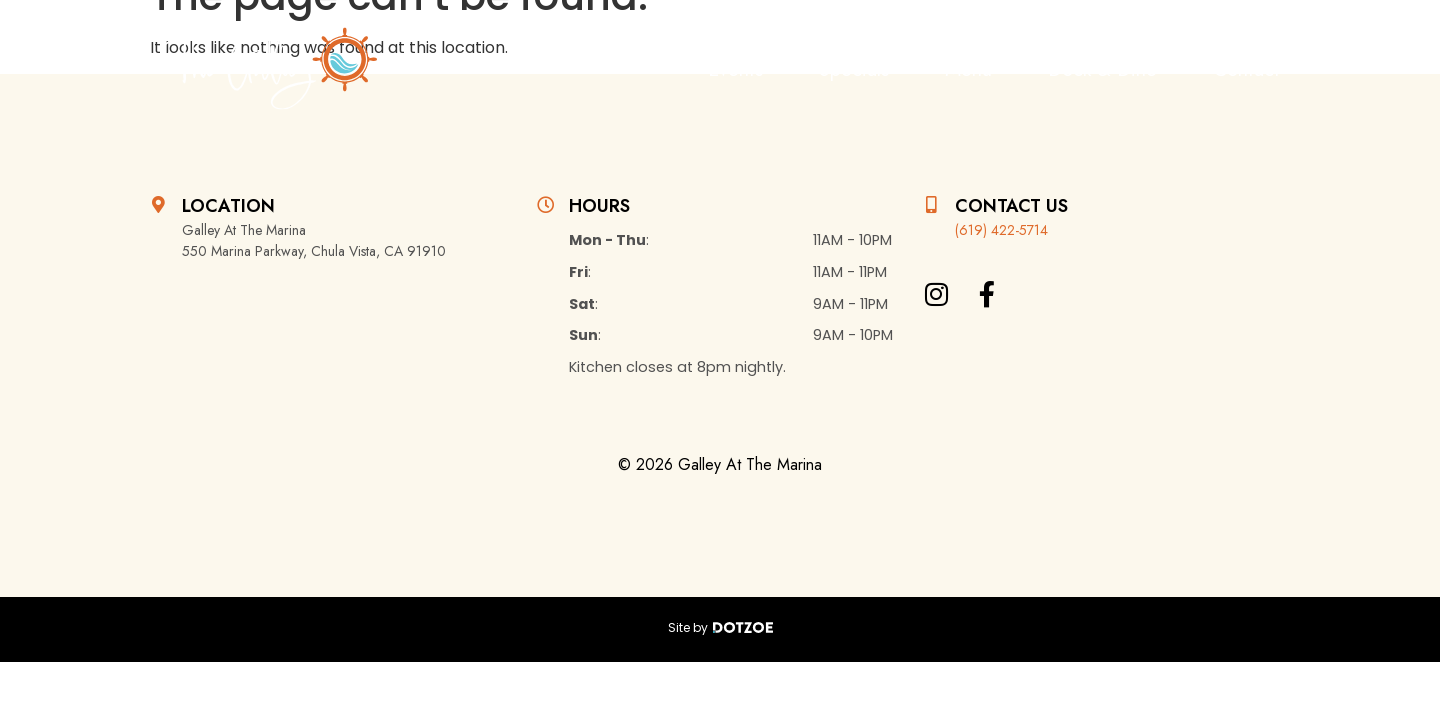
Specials (854, 69)
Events (735, 69)
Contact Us (1011, 206)
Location (228, 206)
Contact (1246, 69)
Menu (968, 69)
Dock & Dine (1102, 69)
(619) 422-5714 (1001, 230)
